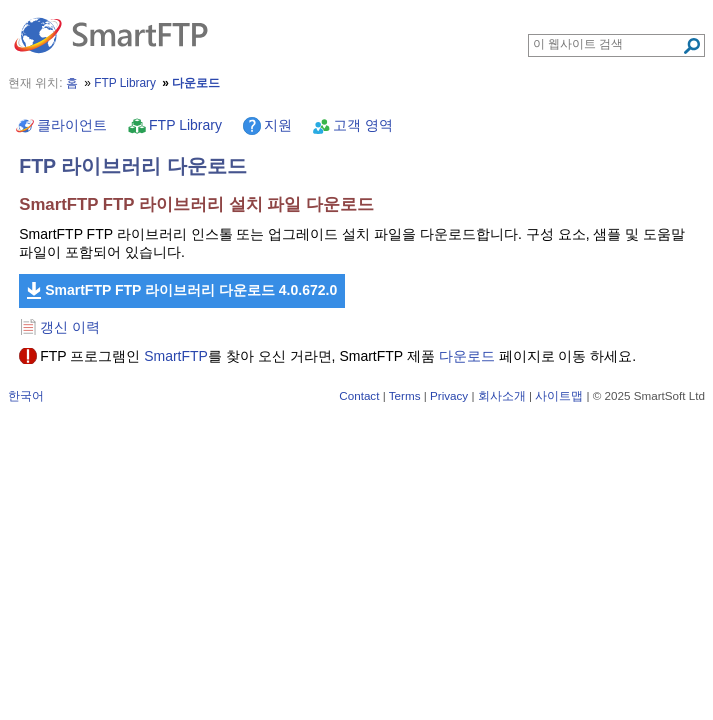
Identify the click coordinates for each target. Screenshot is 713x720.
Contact (359, 395)
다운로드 (467, 356)
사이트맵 (559, 395)
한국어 (26, 395)
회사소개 (502, 395)
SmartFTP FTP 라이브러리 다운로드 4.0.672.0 (191, 290)
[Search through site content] (607, 44)
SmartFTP (176, 356)
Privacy (449, 395)
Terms (405, 395)
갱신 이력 (70, 327)
